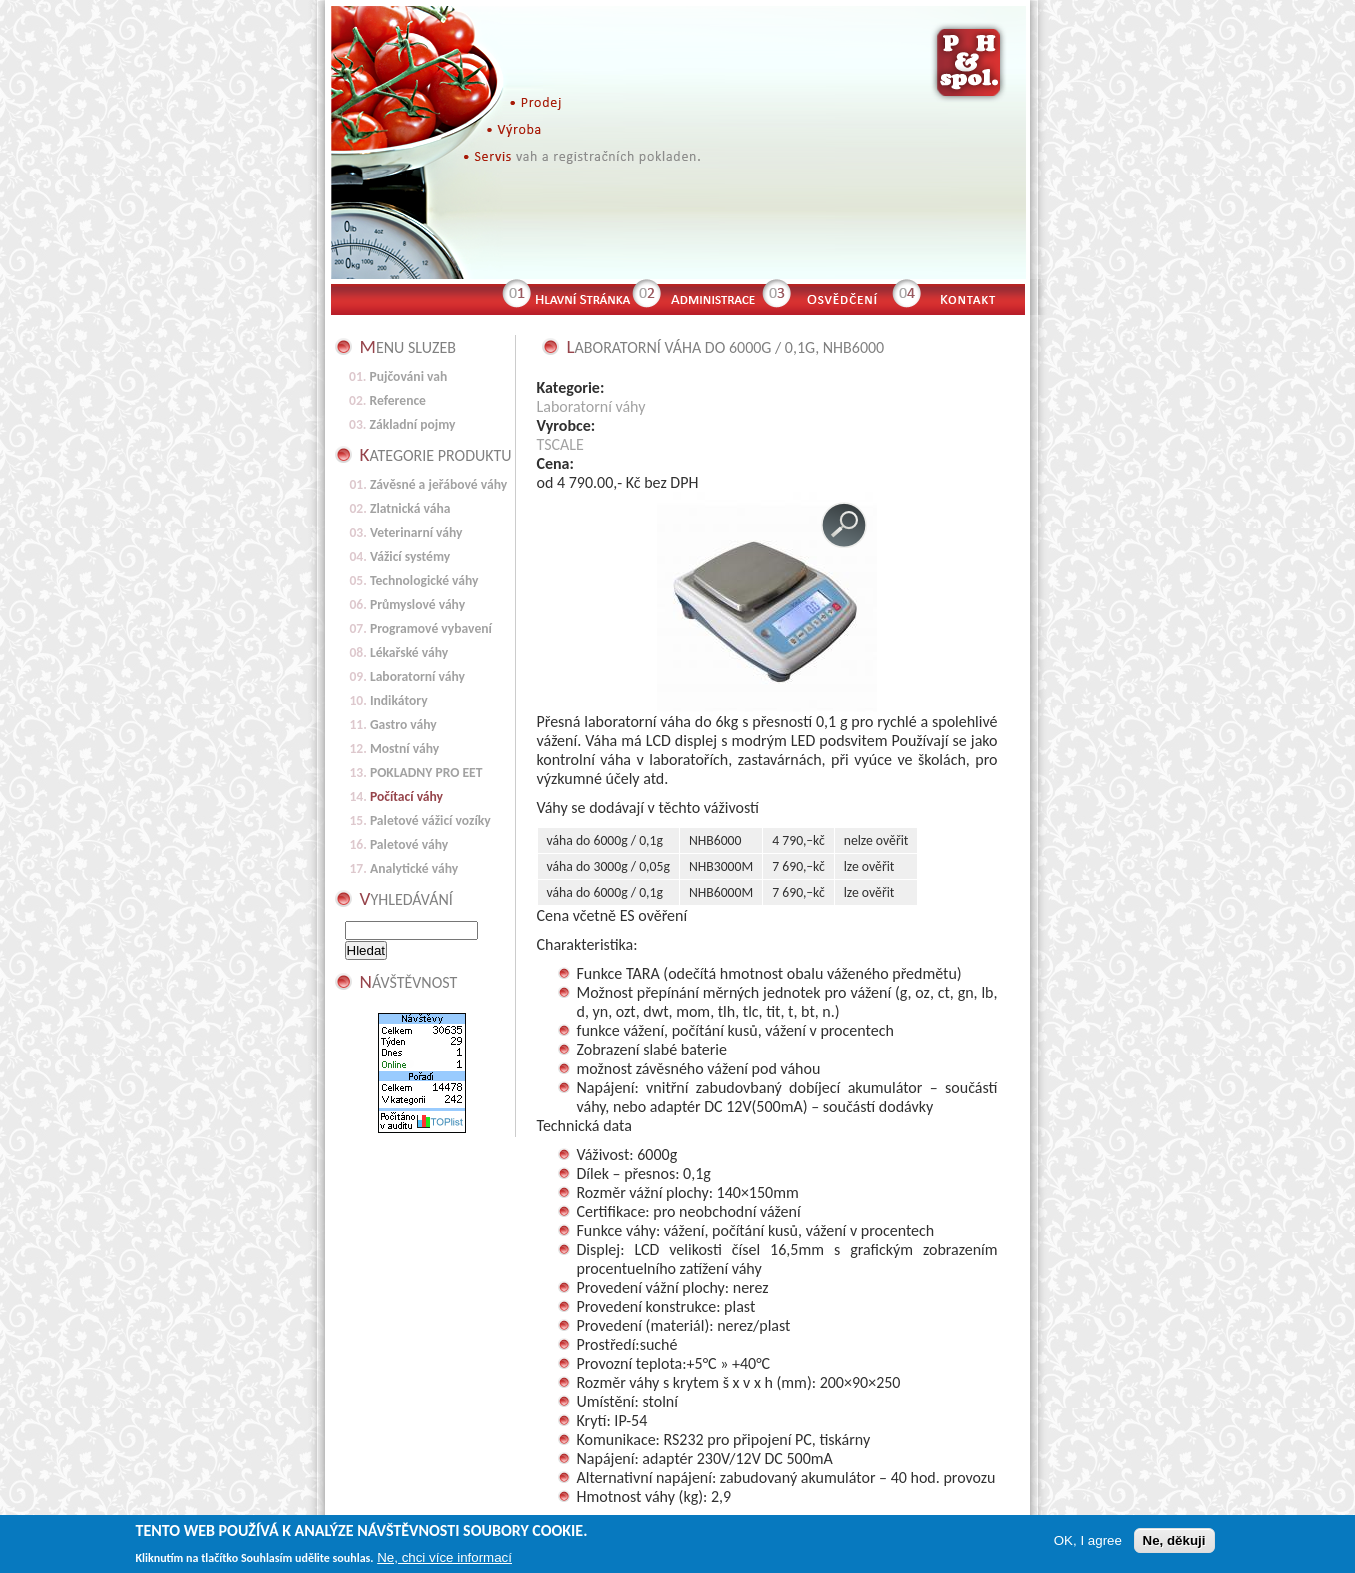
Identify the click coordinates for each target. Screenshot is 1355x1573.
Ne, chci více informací (444, 1560)
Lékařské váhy (409, 652)
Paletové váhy (409, 844)
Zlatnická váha (410, 508)
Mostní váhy (404, 748)
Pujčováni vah (409, 376)
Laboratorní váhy (591, 406)
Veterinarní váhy (416, 532)
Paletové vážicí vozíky (430, 820)
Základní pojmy (413, 424)
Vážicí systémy (410, 556)
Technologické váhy (424, 580)
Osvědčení (841, 297)
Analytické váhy (414, 868)
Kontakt (976, 297)
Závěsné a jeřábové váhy (438, 484)
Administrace (711, 297)
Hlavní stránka (581, 297)
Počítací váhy (406, 796)
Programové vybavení (431, 628)
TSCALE (560, 444)
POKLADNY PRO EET (426, 772)
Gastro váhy (403, 724)
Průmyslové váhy (417, 604)
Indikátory (399, 700)
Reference (398, 400)
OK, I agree (1088, 1543)
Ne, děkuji (1174, 1543)
